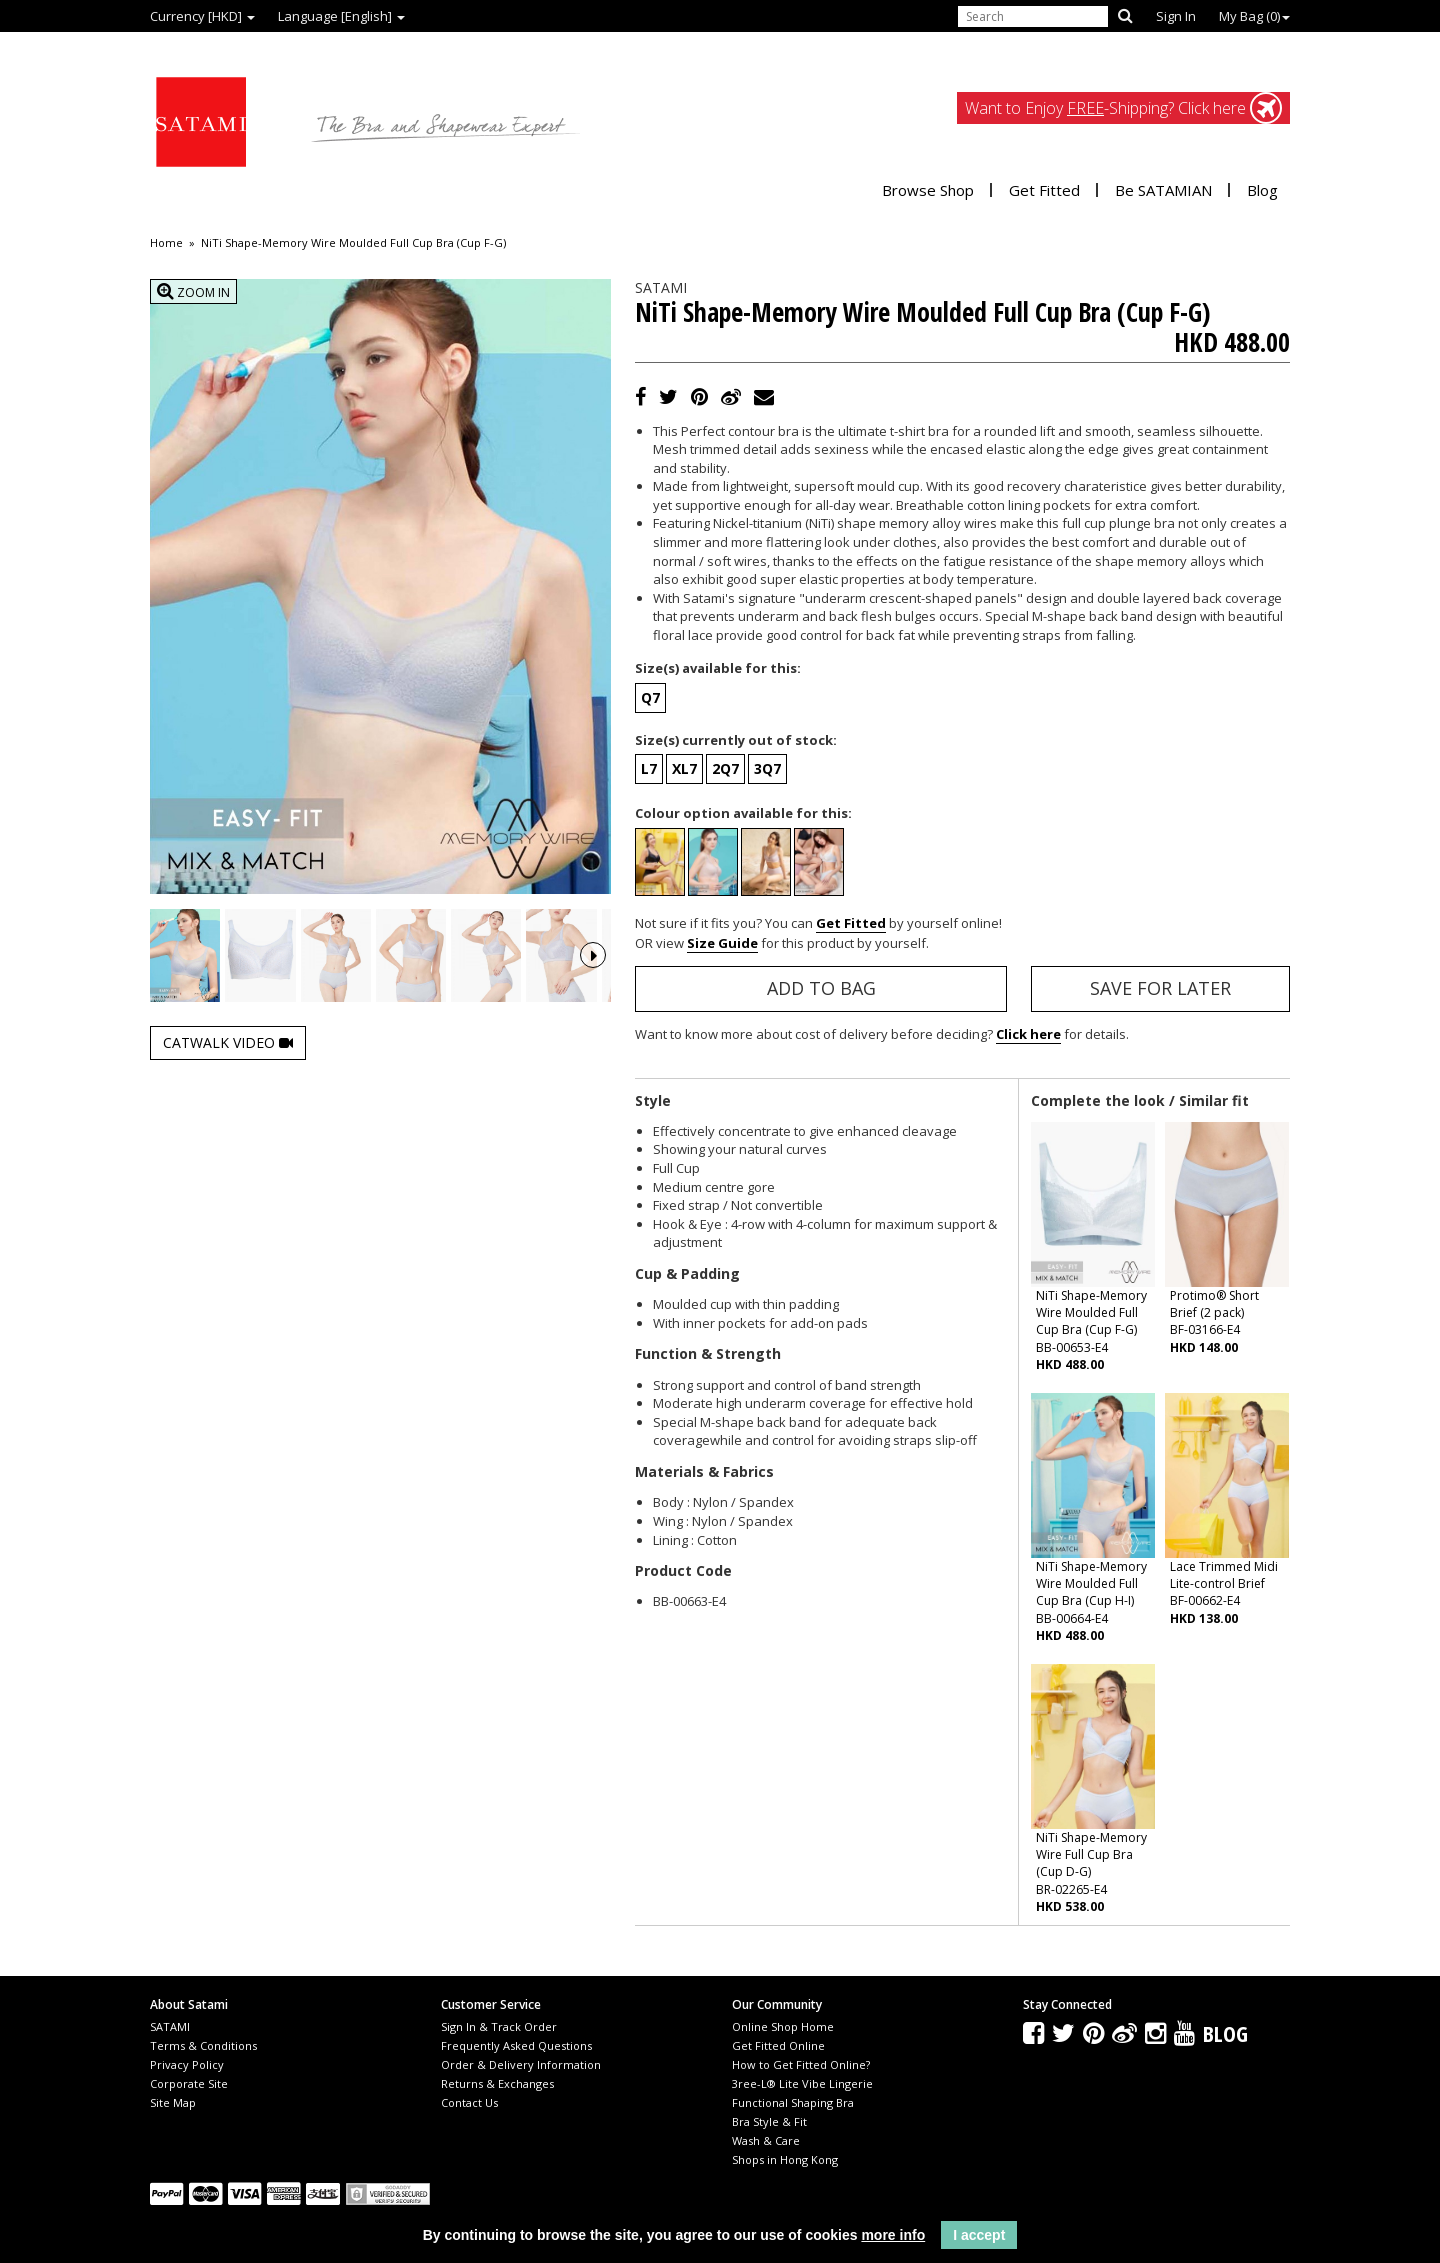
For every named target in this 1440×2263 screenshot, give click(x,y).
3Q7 (767, 768)
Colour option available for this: (743, 813)
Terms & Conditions (203, 2045)
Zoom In (193, 291)
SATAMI (170, 2026)
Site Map (173, 2102)
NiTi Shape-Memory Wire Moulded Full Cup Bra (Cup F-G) (353, 243)
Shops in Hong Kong (785, 2159)
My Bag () (1254, 16)
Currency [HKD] (202, 16)
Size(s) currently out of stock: (736, 740)
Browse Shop (928, 190)
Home (166, 243)
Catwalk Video (228, 1097)
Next (593, 983)
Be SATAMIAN (1163, 190)
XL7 (684, 768)
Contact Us (469, 2102)
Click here (1028, 1034)
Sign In (1176, 16)
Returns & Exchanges (497, 2083)
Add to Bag (821, 988)
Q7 (650, 697)
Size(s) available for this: (718, 668)
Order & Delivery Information (521, 2064)
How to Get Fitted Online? (801, 2064)
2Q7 (725, 768)
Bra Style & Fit (769, 2121)
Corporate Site (189, 2083)
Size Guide (722, 943)
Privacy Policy (187, 2064)
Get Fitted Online (778, 2045)
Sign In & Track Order (499, 2026)
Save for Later (1160, 988)
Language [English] (341, 16)
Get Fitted (1044, 190)
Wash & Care (766, 2140)
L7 (649, 768)
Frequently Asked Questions (516, 2045)
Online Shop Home (783, 2026)
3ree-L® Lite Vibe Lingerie (802, 2083)
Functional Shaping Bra (793, 2102)
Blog (1262, 190)
